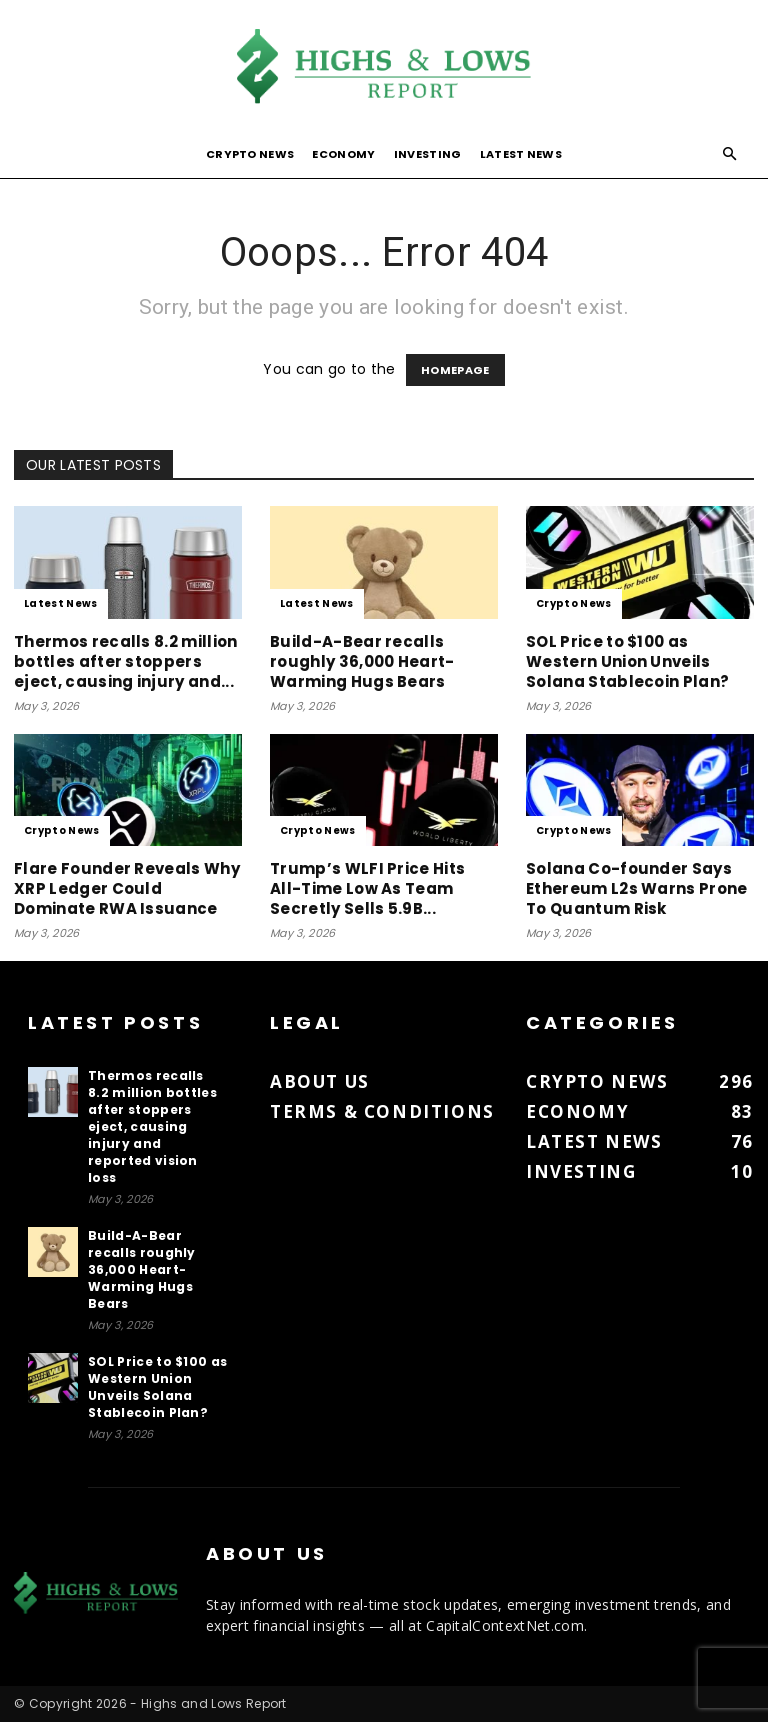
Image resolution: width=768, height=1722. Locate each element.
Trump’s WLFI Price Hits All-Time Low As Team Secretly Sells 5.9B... (367, 888)
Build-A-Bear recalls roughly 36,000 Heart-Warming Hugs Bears (362, 661)
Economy (343, 154)
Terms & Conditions (382, 1111)
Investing (428, 154)
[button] (730, 154)
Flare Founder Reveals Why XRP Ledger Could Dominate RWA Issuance (127, 888)
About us (320, 1081)
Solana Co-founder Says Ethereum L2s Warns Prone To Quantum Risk (637, 888)
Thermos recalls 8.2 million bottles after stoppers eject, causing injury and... (126, 661)
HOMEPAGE (455, 370)
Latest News (521, 154)
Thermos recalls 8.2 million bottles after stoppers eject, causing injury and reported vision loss (152, 1126)
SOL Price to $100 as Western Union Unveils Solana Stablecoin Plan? (627, 661)
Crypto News (250, 154)
